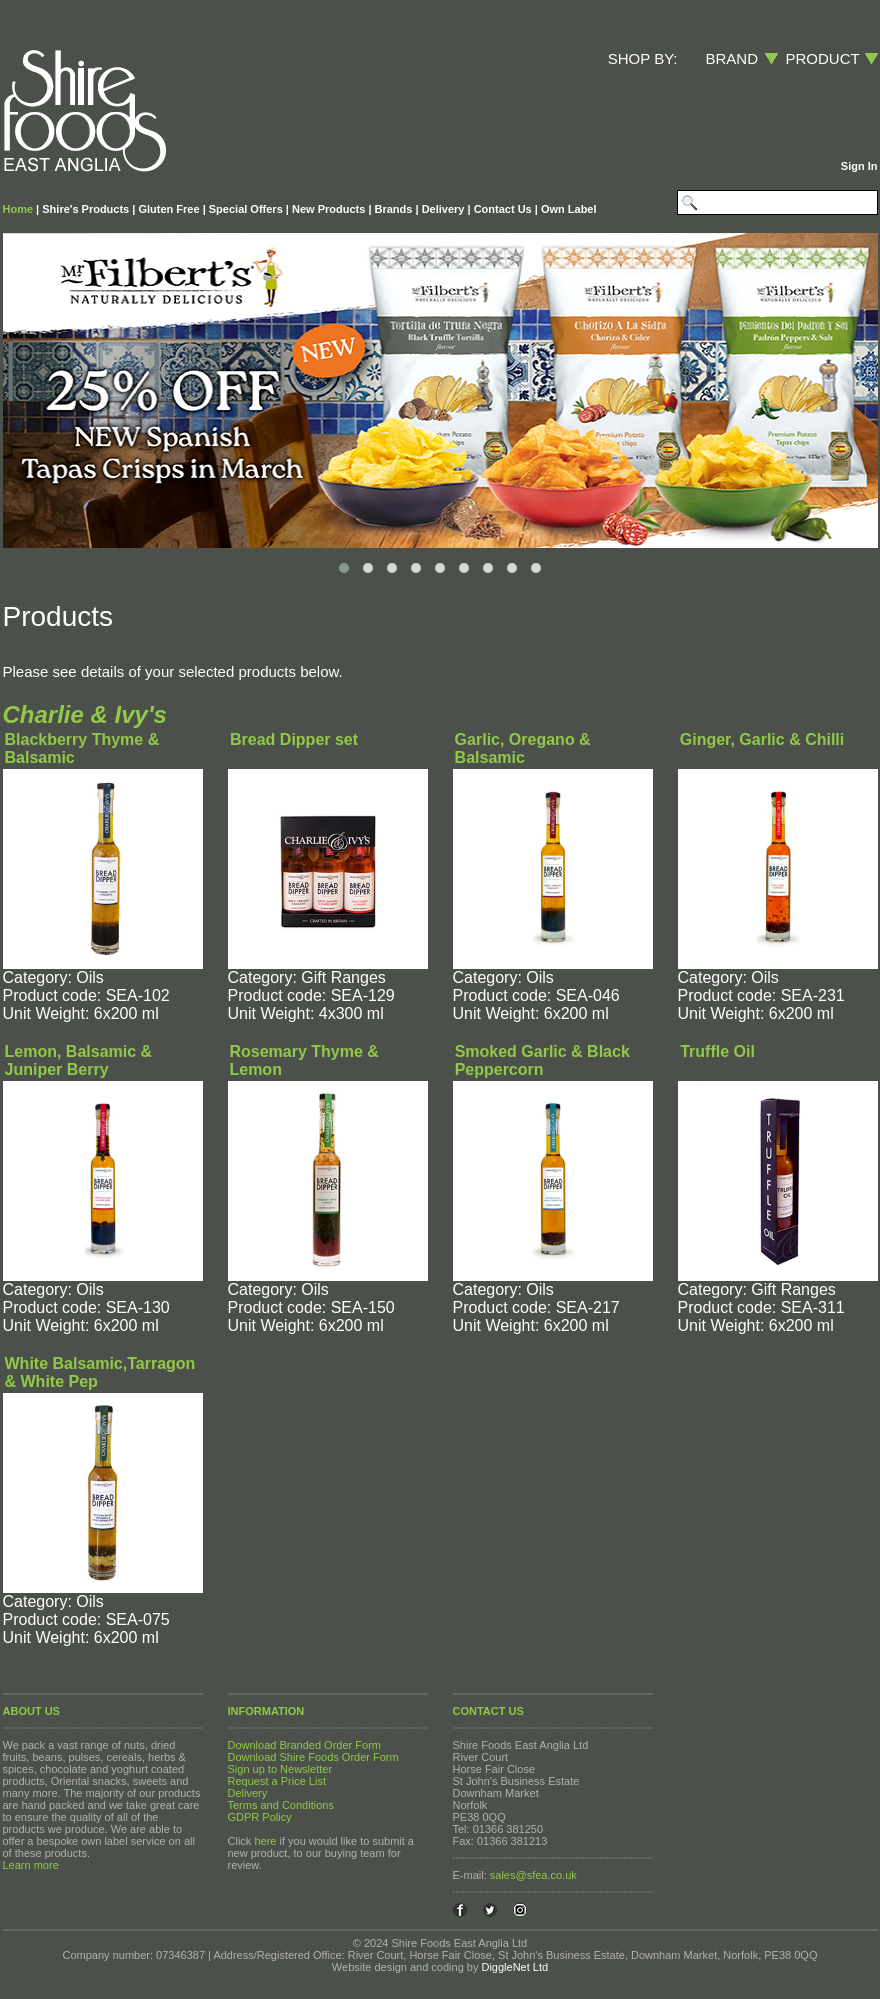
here (265, 1841)
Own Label (569, 209)
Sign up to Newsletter (280, 1769)
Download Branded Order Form (304, 1745)
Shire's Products (85, 209)
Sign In (859, 166)
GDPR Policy (260, 1817)
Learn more (31, 1865)
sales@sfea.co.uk (533, 1875)
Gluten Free (168, 209)
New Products (328, 209)
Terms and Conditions (281, 1805)
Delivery (443, 209)
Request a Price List (277, 1781)
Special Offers (246, 209)
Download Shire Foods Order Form (313, 1757)
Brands (394, 209)
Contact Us (503, 209)
